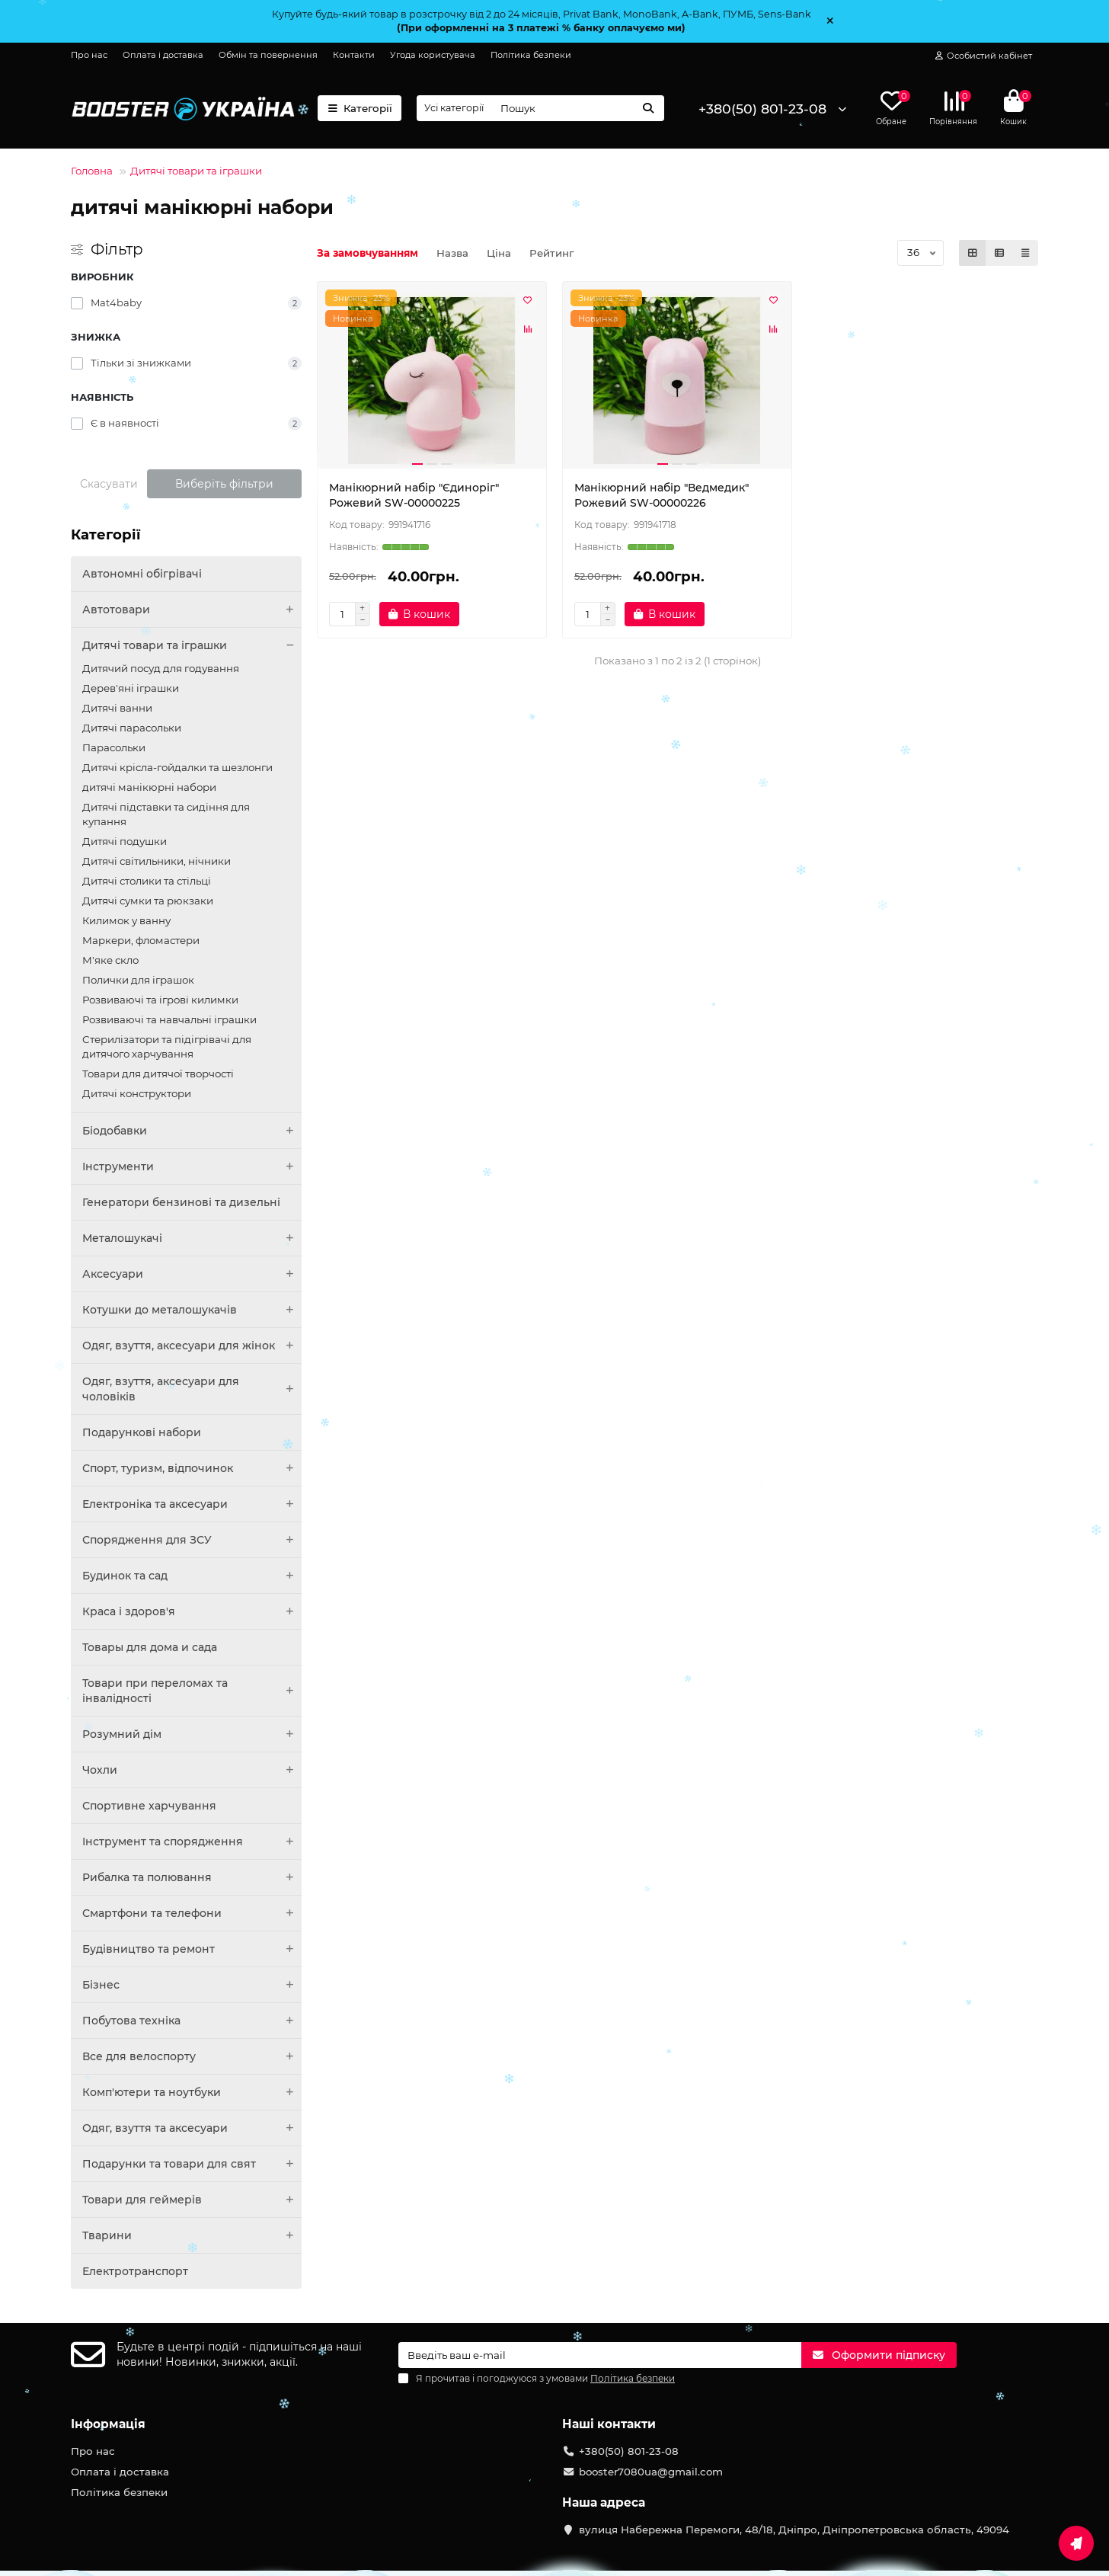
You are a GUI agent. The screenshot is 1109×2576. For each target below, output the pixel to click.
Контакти (354, 55)
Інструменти (192, 1166)
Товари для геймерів (192, 2199)
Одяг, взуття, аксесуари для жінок (192, 1345)
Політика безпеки (531, 55)
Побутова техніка (192, 2020)
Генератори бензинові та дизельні (181, 1202)
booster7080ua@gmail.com (651, 2472)
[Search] (577, 108)
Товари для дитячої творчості (158, 1073)
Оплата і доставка (163, 55)
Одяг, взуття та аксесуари (192, 2128)
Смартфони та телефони (192, 1913)
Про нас (89, 55)
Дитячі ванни (117, 708)
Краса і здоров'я (192, 1611)
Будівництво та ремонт (192, 1948)
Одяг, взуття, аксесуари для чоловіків (192, 1389)
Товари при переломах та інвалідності (192, 1691)
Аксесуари (192, 1273)
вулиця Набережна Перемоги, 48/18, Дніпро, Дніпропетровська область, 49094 (794, 2529)
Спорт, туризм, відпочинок (192, 1468)
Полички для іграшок (138, 980)
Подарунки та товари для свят (192, 2163)
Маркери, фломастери (141, 940)
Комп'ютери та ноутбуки (192, 2092)
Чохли (192, 1769)
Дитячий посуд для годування (160, 668)
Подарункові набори (141, 1432)
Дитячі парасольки (131, 728)
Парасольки (113, 747)
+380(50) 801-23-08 (762, 109)
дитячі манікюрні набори (149, 787)
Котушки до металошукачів (192, 1309)
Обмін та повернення (268, 55)
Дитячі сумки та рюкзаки (147, 900)
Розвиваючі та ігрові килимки (160, 1000)
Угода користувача (432, 55)
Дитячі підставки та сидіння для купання (166, 814)
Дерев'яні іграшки (130, 688)
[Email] (599, 2355)
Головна (92, 171)
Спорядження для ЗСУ (192, 1539)
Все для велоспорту (192, 2056)
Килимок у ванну (126, 920)
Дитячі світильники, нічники (156, 861)
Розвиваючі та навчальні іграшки (169, 1019)
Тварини (192, 2235)
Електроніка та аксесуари (192, 1504)
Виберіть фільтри (224, 484)
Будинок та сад (192, 1575)
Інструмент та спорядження (192, 1841)
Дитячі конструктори (136, 1093)
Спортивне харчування (149, 1806)
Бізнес (192, 1984)
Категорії (359, 108)
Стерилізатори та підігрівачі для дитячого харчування (166, 1046)
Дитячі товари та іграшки (196, 171)
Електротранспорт (135, 2271)
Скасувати (109, 484)
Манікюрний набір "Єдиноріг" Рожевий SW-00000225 (414, 495)
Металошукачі (192, 1238)
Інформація (108, 2424)
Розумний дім (192, 1734)
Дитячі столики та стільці (146, 881)
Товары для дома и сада (149, 1647)
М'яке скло (110, 960)
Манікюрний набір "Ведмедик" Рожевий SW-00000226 (661, 495)
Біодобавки (192, 1130)
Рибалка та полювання (192, 1877)
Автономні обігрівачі (142, 574)
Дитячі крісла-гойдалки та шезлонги (177, 767)
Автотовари (192, 609)
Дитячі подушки (124, 841)
